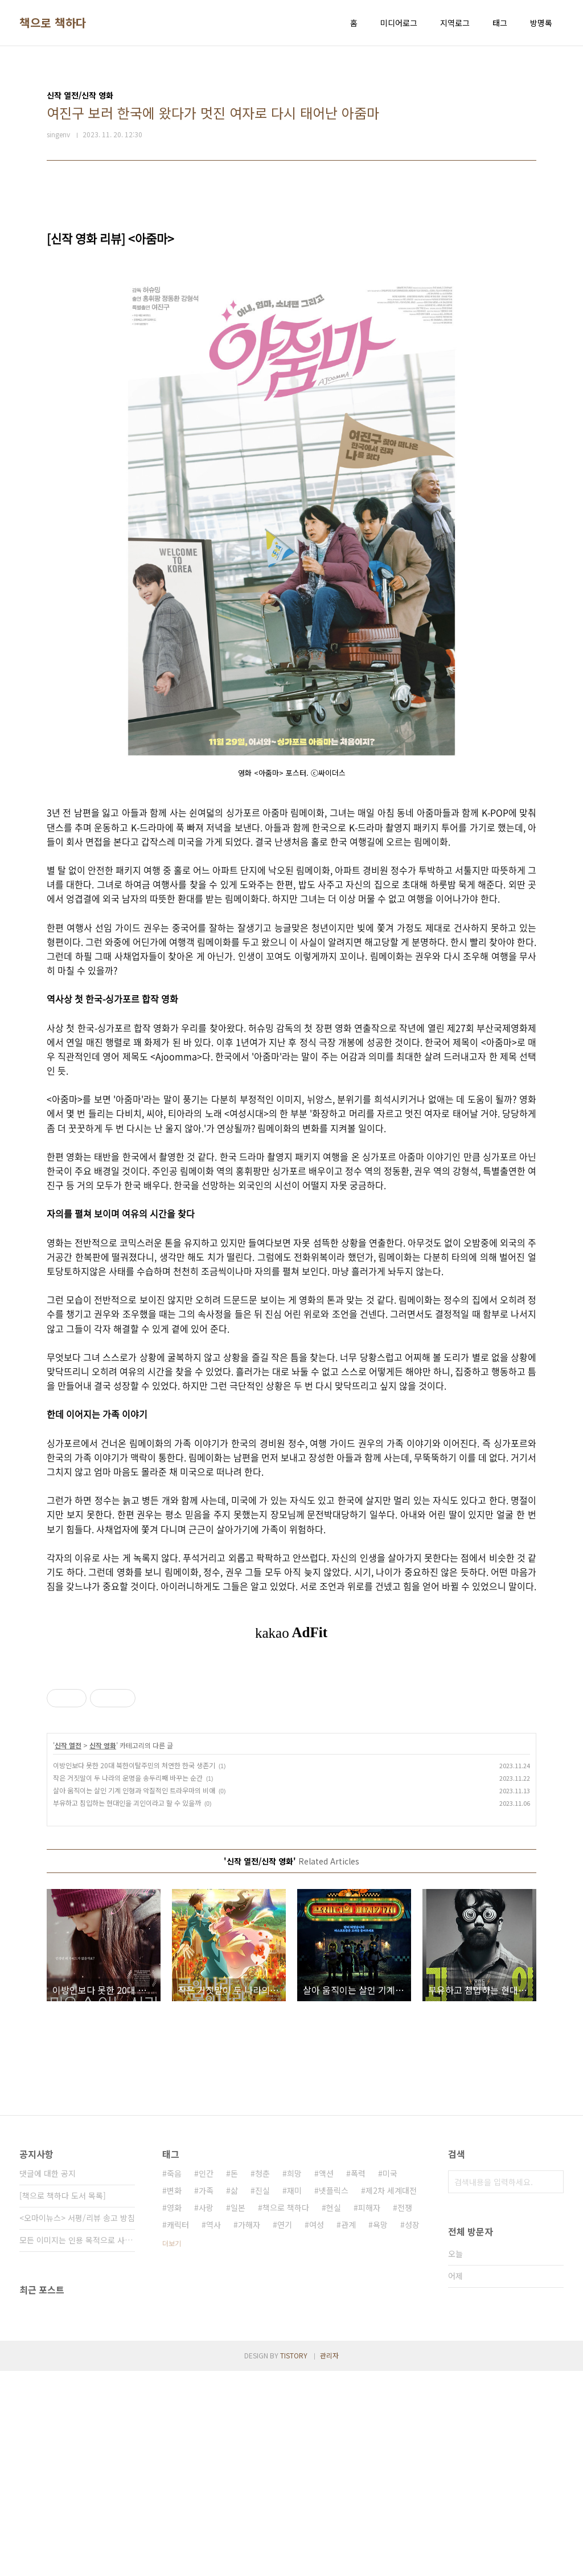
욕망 (380, 2429)
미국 (390, 2378)
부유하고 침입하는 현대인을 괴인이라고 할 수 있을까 (127, 2008)
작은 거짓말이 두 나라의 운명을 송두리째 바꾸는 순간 (128, 1983)
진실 (262, 2395)
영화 (174, 2412)
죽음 (174, 2378)
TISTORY (293, 2560)
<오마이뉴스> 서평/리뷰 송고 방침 (77, 2422)
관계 (348, 2429)
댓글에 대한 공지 (47, 2378)
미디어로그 (398, 22)
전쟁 (404, 2412)
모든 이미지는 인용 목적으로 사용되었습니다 (77, 2445)
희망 (294, 2378)
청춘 (262, 2378)
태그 (499, 22)
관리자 (329, 2560)
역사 (213, 2429)
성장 (412, 2429)
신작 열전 (68, 1950)
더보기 (171, 2448)
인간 (206, 2378)
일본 (238, 2412)
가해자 (249, 2429)
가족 (206, 2395)
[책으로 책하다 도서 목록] (62, 2400)
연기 (284, 2429)
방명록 (541, 22)
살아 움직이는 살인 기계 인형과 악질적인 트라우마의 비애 (134, 1995)
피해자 (369, 2412)
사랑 (206, 2412)
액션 (326, 2378)
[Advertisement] (291, 1766)
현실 (333, 2412)
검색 (552, 2387)
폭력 (358, 2378)
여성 (316, 2429)
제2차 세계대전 (391, 2395)
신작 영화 (102, 1950)
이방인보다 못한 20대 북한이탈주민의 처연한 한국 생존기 (134, 1970)
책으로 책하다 (53, 23)
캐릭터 (178, 2429)
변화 (174, 2395)
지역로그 (455, 22)
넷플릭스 (333, 2395)
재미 (294, 2395)
